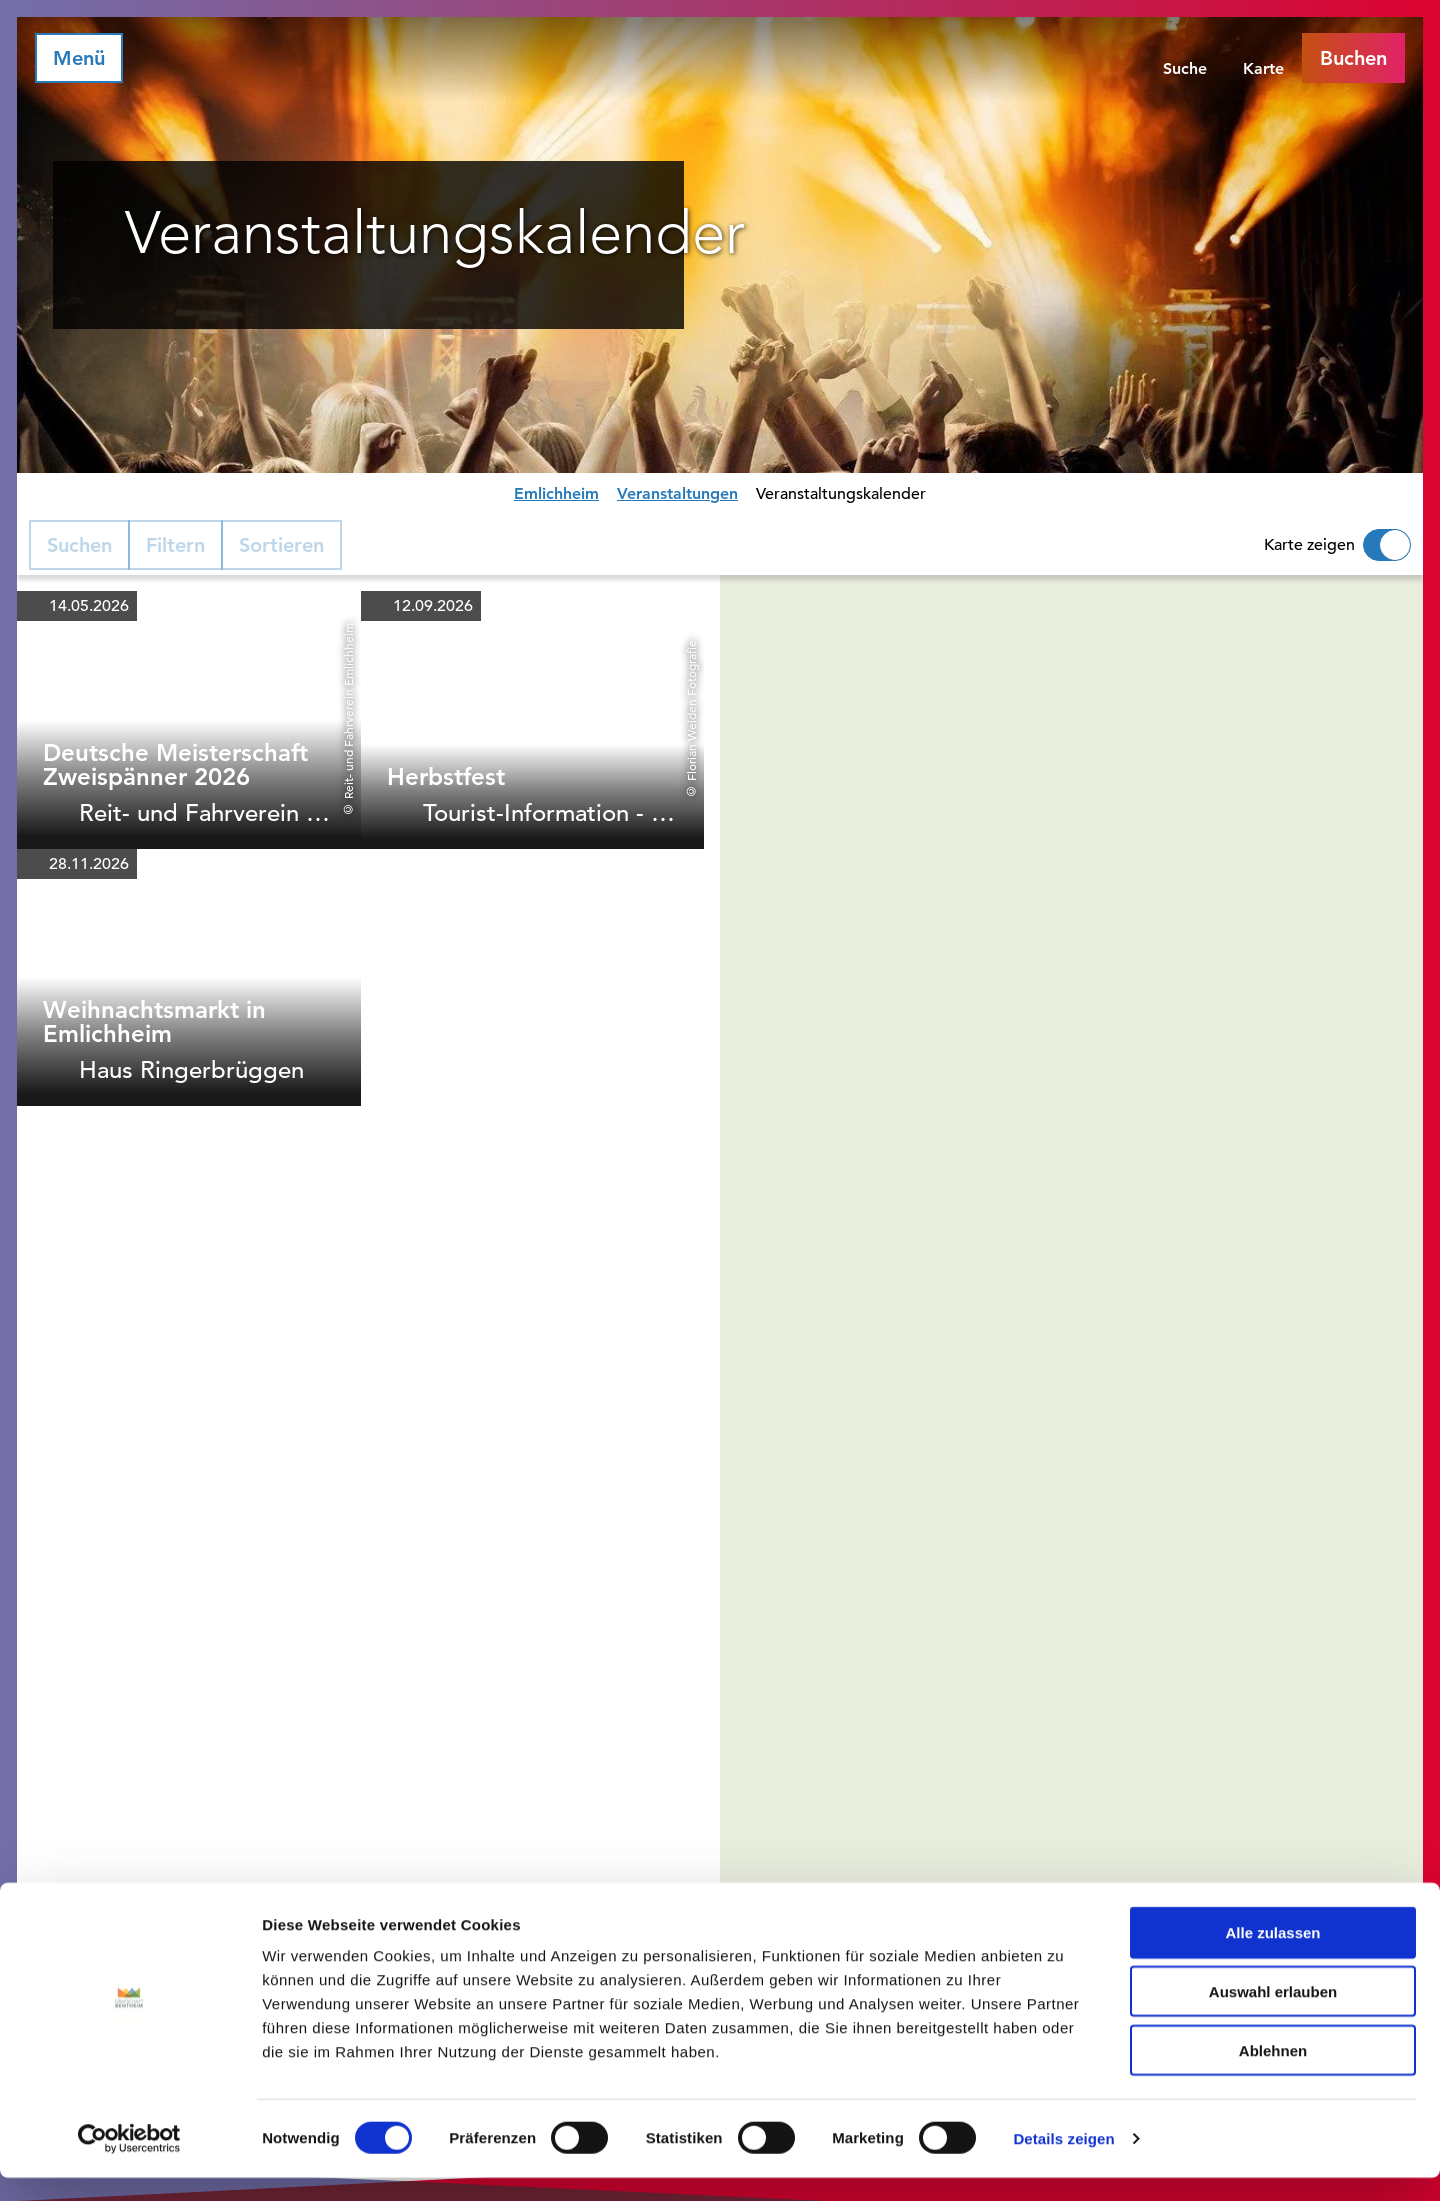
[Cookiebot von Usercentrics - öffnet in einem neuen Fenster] (129, 2162)
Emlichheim (556, 493)
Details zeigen (1063, 2161)
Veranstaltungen (677, 493)
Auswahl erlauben (1273, 2014)
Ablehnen (1273, 2073)
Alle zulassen (1272, 1955)
